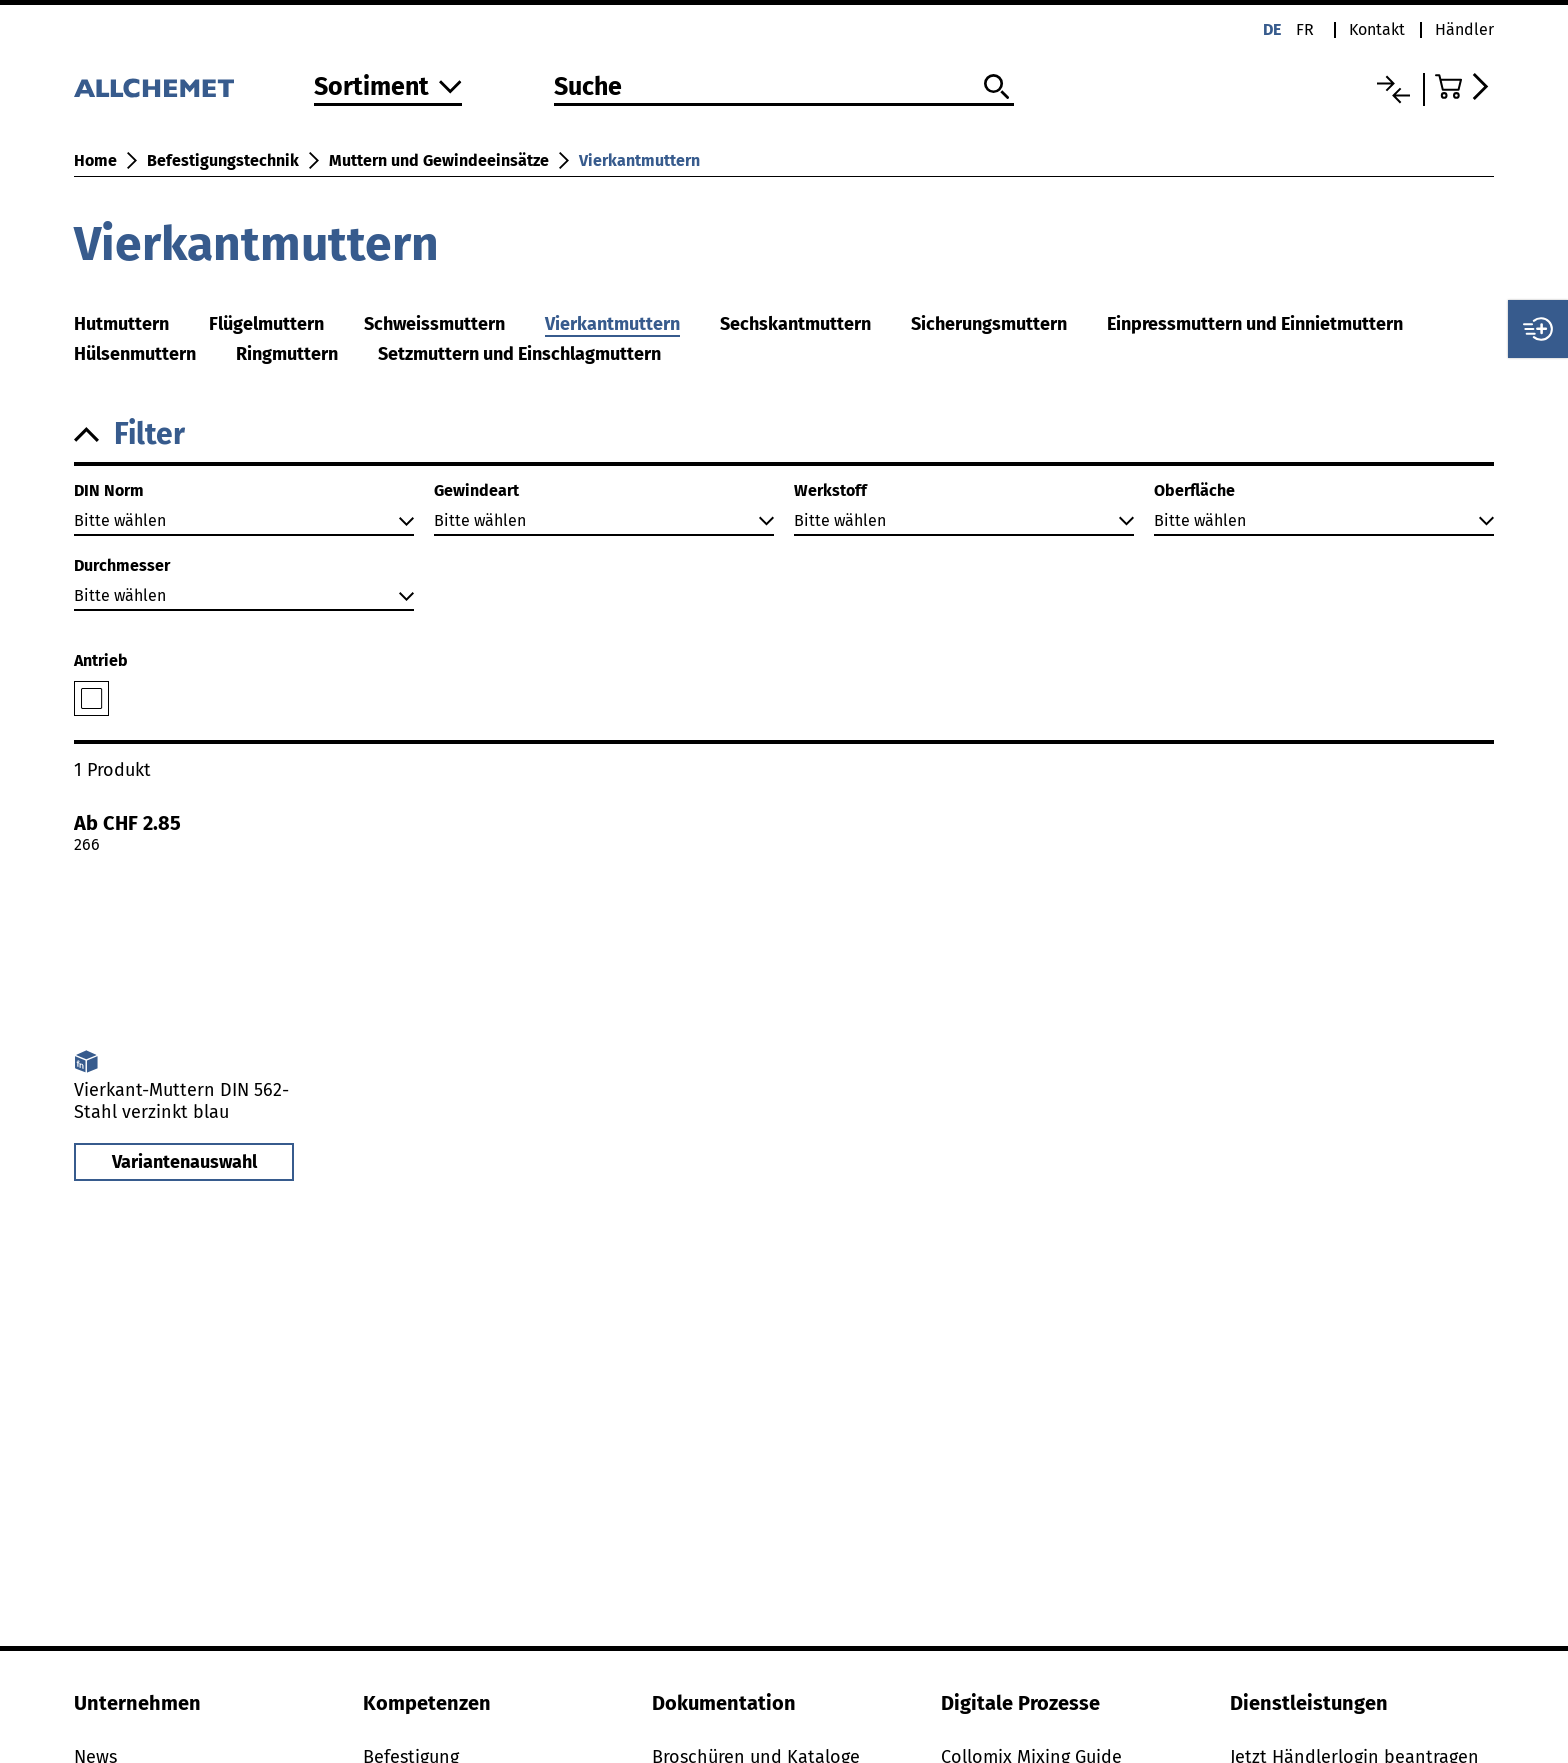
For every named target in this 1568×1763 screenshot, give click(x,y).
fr (1305, 29)
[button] (784, 434)
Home (95, 160)
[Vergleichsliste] (1393, 89)
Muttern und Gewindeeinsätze (439, 160)
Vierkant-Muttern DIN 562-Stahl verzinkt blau (181, 1101)
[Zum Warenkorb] (1464, 86)
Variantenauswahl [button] (184, 1162)
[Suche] (784, 88)
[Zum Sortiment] (388, 88)
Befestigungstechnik (223, 160)
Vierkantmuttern (639, 160)
